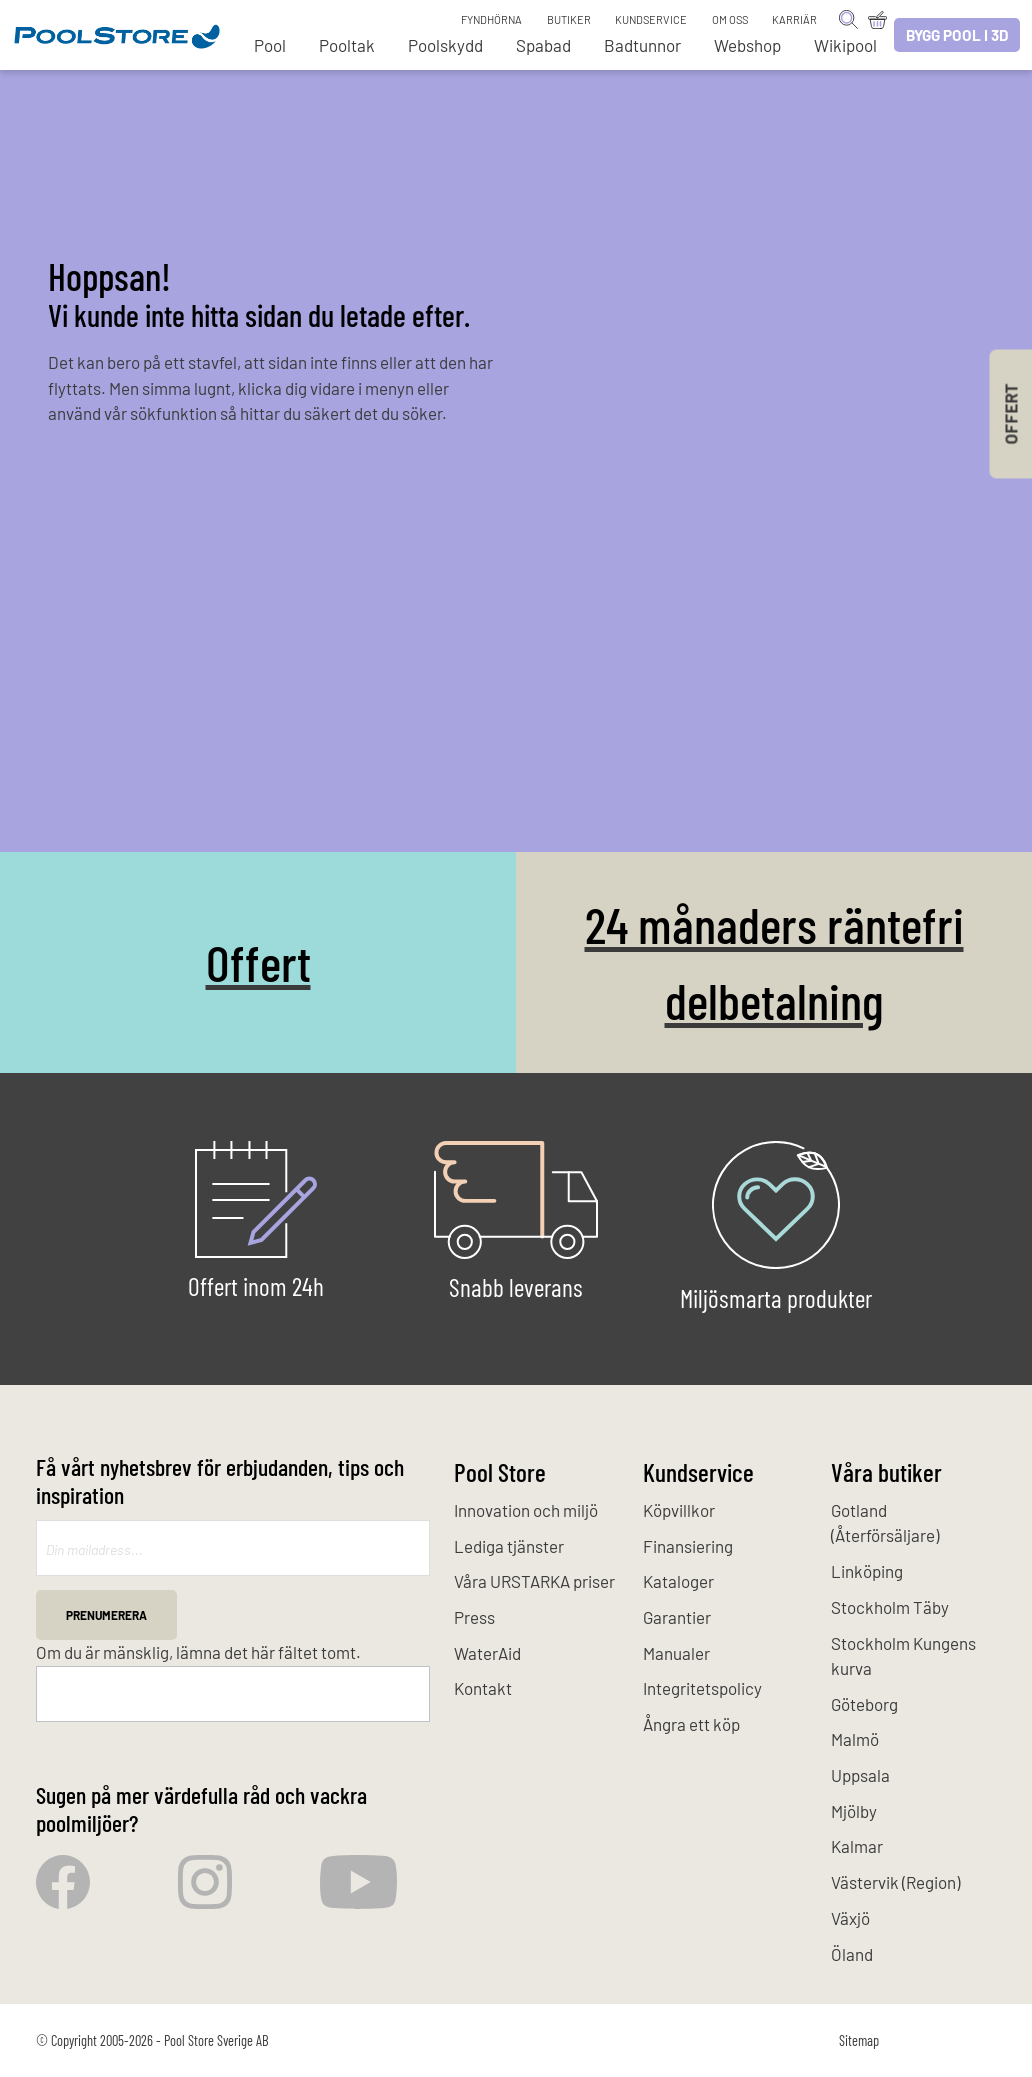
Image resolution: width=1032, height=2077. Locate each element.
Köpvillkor (679, 1510)
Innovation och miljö (526, 1510)
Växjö (850, 1918)
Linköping (867, 1571)
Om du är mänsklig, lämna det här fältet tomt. (198, 1652)
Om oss (730, 19)
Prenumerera (106, 1615)
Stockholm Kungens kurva (903, 1656)
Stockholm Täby (890, 1607)
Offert (258, 961)
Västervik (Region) (895, 1882)
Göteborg (864, 1704)
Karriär (794, 19)
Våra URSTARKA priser (534, 1581)
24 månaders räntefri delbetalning (774, 962)
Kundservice (651, 19)
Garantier (677, 1617)
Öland (852, 1954)
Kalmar (857, 1846)
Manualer (676, 1653)
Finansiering (688, 1546)
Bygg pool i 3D (957, 35)
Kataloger (678, 1581)
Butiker (569, 19)
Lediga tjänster (509, 1546)
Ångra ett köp (691, 1724)
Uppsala (860, 1775)
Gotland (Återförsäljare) (885, 1523)
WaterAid (487, 1653)
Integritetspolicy (702, 1688)
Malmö (855, 1739)
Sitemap (859, 2040)
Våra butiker (886, 1471)
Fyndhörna (491, 19)
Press (474, 1617)
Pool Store (500, 1471)
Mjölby (854, 1811)
